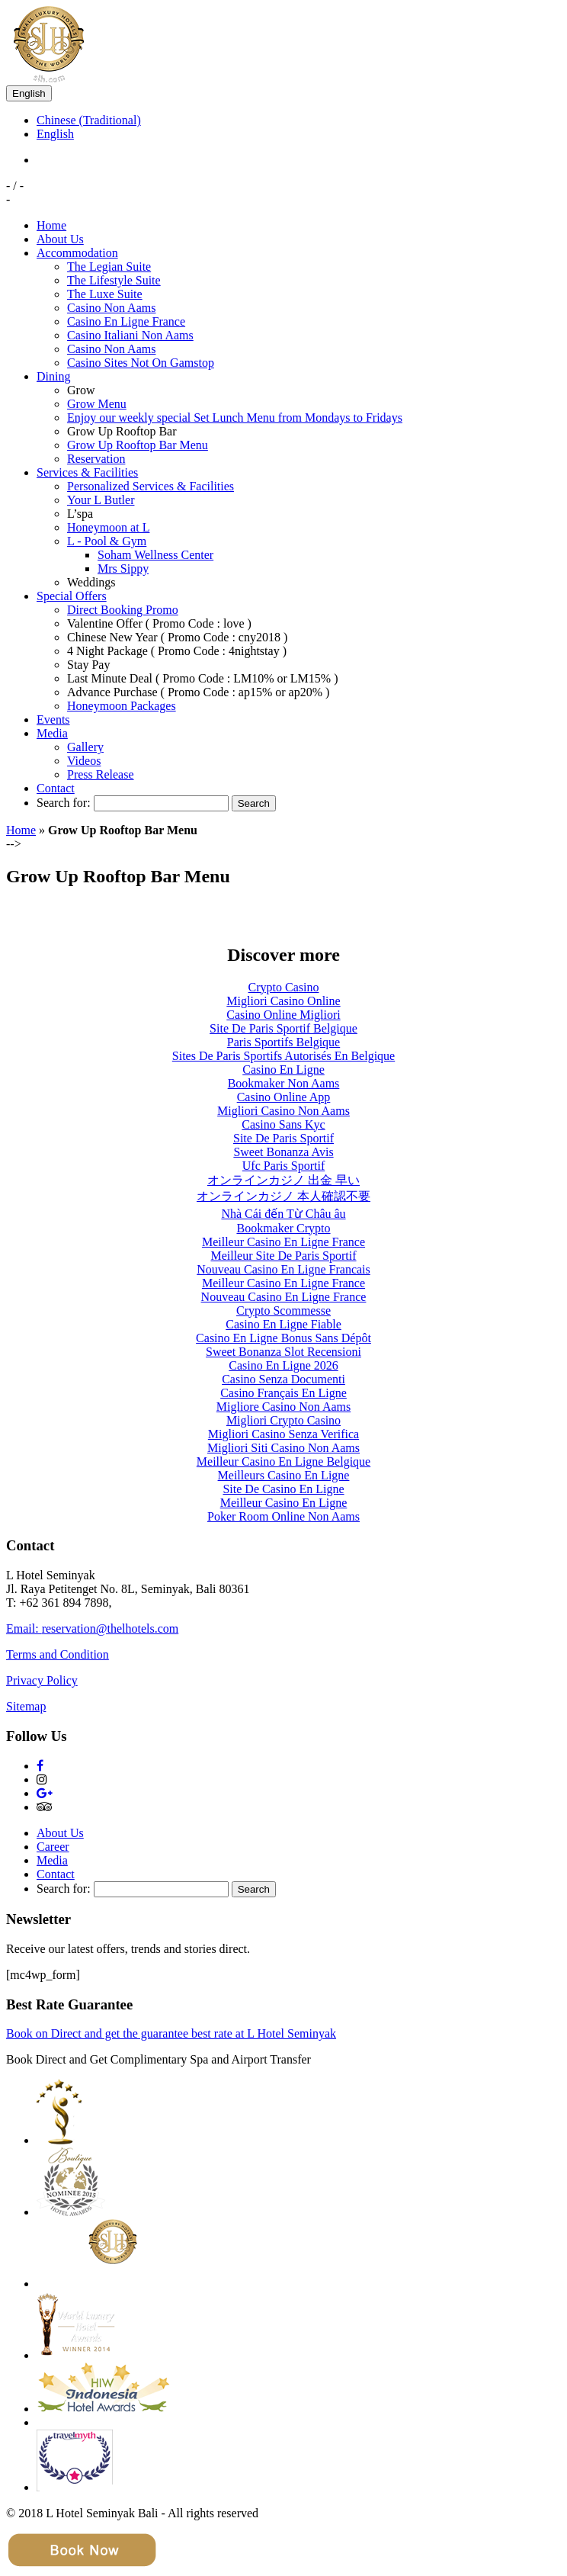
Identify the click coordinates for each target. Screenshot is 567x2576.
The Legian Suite (109, 266)
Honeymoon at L (108, 527)
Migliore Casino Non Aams (283, 1406)
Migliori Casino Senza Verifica (283, 1434)
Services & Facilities (87, 472)
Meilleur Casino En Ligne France (283, 1241)
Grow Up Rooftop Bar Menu (137, 444)
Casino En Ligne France (126, 321)
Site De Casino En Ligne (283, 1488)
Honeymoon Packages (121, 705)
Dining (53, 376)
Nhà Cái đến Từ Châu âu (283, 1213)
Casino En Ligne (283, 1069)
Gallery (85, 746)
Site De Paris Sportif (283, 1138)
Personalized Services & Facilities (150, 486)
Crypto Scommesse (283, 1310)
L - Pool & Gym (106, 541)
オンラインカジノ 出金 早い (283, 1180)
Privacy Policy (42, 1680)
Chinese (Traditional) (89, 120)
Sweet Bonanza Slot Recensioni (283, 1351)
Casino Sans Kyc (283, 1124)
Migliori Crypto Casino (283, 1420)
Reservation (96, 458)
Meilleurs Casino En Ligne (284, 1475)
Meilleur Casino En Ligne (284, 1502)
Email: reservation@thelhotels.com (92, 1628)
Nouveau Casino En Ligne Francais (283, 1269)
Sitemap (26, 1706)
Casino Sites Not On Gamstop (140, 362)
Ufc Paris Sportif (283, 1165)
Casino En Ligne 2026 (283, 1365)
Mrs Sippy (123, 568)
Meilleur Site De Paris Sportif (283, 1255)
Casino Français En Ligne (283, 1392)
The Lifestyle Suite (114, 280)
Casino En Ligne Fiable (283, 1324)
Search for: (64, 802)
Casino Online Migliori (283, 1014)
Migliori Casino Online (283, 1000)
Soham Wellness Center (155, 554)
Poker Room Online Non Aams (283, 1516)
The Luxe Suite (105, 293)
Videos (84, 760)
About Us (60, 239)
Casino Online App (284, 1096)
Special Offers (72, 595)
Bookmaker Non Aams (284, 1083)
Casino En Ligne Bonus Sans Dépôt (283, 1337)
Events (53, 719)
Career (53, 1846)
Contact (56, 788)
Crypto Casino (283, 987)
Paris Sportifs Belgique (283, 1042)
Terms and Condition (57, 1654)
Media (52, 733)
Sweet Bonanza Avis (283, 1151)
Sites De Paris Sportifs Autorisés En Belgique (283, 1055)
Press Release (100, 774)
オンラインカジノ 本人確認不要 (283, 1196)
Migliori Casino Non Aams (283, 1110)
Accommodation (77, 252)
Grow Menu (97, 403)
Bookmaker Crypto (283, 1228)
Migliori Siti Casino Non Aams (283, 1447)
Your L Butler (100, 499)
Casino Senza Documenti (283, 1379)
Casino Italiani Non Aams (130, 335)
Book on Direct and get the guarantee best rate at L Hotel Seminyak (171, 2033)
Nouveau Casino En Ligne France (284, 1296)
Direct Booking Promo (122, 609)
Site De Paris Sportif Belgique (283, 1028)
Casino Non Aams (111, 307)
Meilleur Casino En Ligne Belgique (283, 1461)
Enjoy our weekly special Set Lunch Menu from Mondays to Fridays (234, 417)
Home (51, 225)
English (29, 93)
